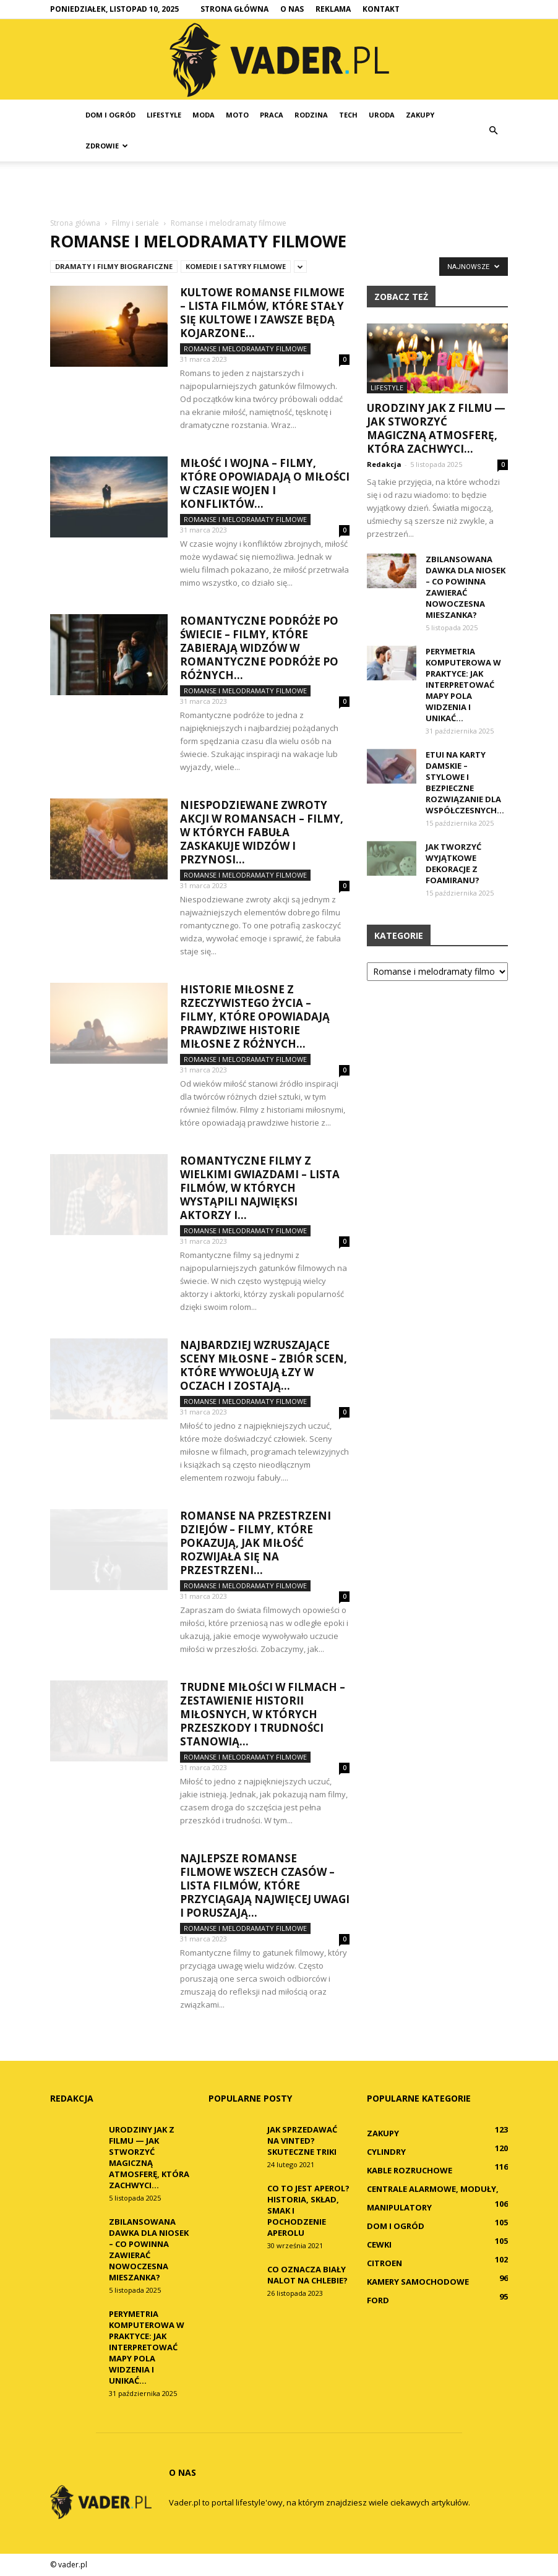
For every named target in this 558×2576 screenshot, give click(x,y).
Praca (271, 114)
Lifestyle (164, 114)
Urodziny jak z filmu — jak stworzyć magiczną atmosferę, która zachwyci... (436, 428)
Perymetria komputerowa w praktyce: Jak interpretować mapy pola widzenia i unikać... (463, 685)
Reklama (333, 9)
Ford (378, 2300)
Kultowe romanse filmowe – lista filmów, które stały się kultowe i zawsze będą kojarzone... (262, 312)
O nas (292, 9)
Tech (348, 114)
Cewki (379, 2244)
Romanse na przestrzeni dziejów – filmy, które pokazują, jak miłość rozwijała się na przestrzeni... (255, 1542)
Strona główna (234, 9)
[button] (493, 130)
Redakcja (384, 464)
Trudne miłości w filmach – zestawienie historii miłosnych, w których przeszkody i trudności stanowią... (262, 1714)
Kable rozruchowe (409, 2170)
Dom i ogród (110, 114)
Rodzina (311, 114)
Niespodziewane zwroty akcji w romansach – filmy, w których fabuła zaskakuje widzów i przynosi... (261, 832)
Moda (203, 114)
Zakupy (420, 114)
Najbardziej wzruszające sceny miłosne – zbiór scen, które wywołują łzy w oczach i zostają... (263, 1365)
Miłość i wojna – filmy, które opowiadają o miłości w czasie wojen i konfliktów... (265, 483)
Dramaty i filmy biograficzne (114, 266)
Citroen (384, 2263)
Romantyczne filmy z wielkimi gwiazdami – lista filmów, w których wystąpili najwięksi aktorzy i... (260, 1187)
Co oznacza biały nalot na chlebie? (307, 2275)
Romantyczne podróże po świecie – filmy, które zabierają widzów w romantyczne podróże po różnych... (259, 648)
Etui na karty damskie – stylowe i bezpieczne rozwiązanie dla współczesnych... (465, 782)
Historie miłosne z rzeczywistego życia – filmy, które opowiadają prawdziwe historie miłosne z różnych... (255, 1016)
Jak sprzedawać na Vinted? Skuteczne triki (302, 2140)
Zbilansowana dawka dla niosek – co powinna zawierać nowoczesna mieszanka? (465, 587)
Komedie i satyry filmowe (236, 266)
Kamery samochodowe (418, 2281)
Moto (237, 114)
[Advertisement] (279, 188)
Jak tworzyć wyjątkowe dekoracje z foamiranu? (453, 863)
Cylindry (386, 2151)
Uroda (382, 114)
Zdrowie (106, 145)
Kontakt (381, 9)
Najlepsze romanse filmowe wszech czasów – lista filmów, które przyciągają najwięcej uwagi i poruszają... (265, 1885)
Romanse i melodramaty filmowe (245, 348)
